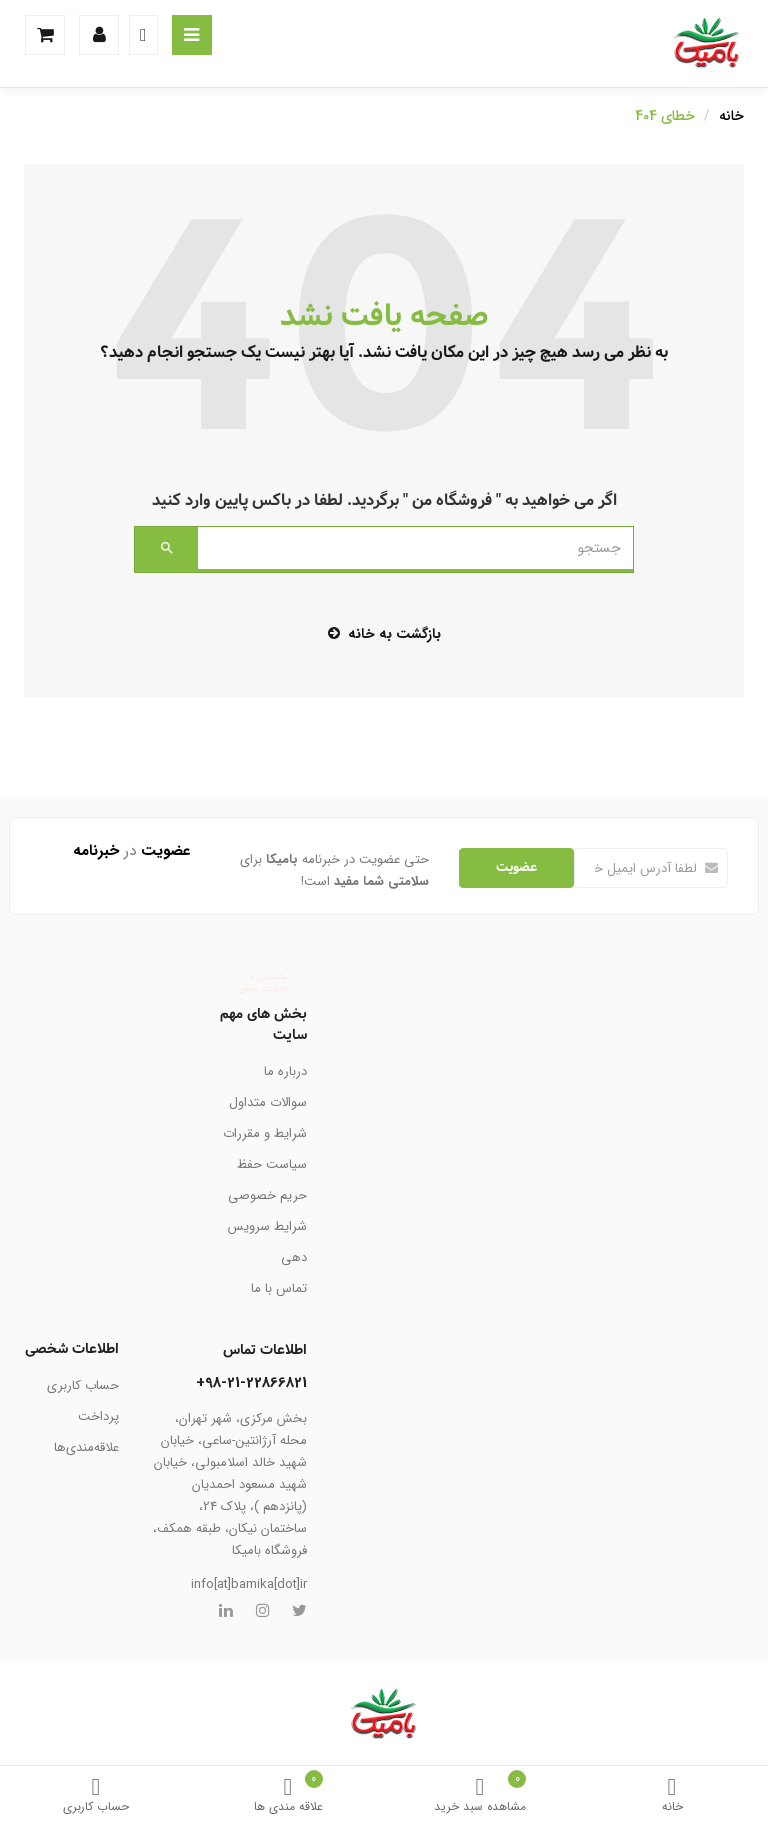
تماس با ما (279, 1288)
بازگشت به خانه (384, 634)
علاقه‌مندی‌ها (86, 1447)
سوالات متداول (268, 1102)
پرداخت (98, 1416)
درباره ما (285, 1071)
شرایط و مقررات (265, 1133)
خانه (672, 1796)
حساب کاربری (96, 1796)
